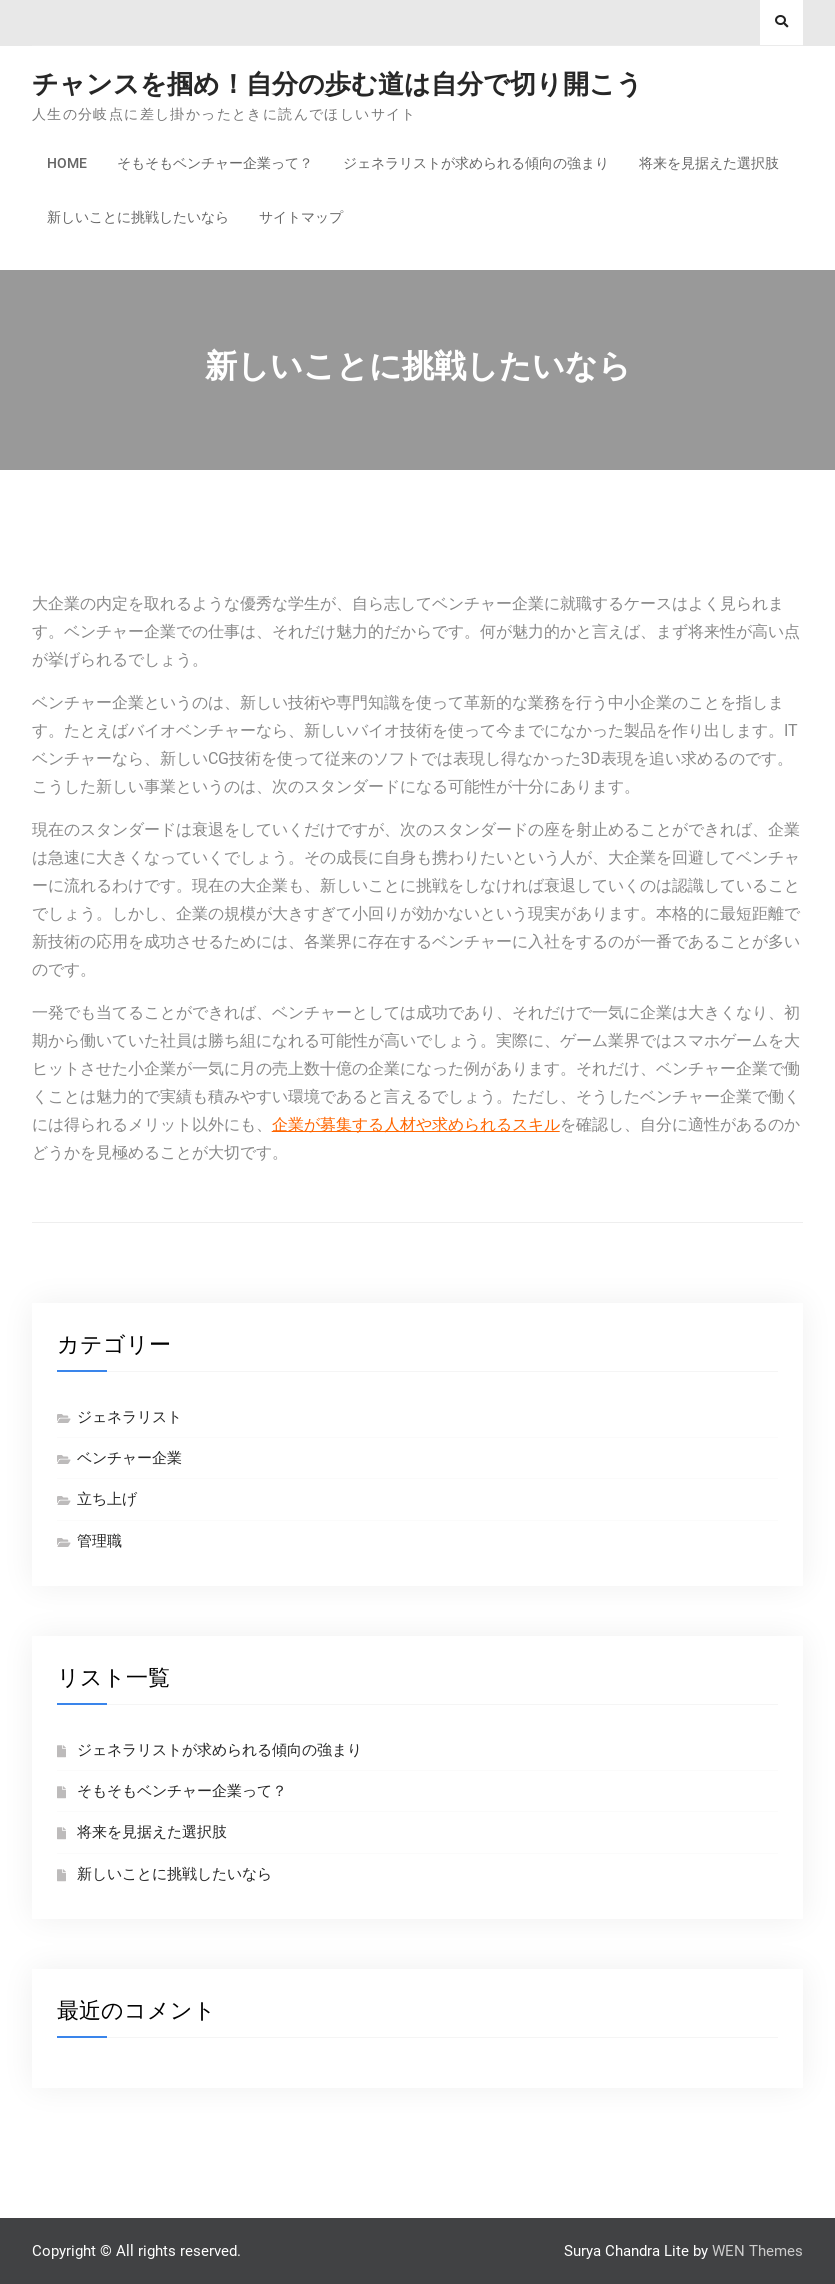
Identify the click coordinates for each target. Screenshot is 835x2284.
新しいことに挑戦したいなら (138, 217)
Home (67, 163)
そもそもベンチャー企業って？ (215, 163)
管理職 (99, 1541)
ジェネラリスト (129, 1417)
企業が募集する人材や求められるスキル (416, 1124)
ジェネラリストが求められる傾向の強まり (476, 163)
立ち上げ (107, 1499)
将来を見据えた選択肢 (709, 163)
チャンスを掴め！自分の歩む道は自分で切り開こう (337, 84)
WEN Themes (757, 2251)
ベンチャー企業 (129, 1458)
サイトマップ (301, 217)
